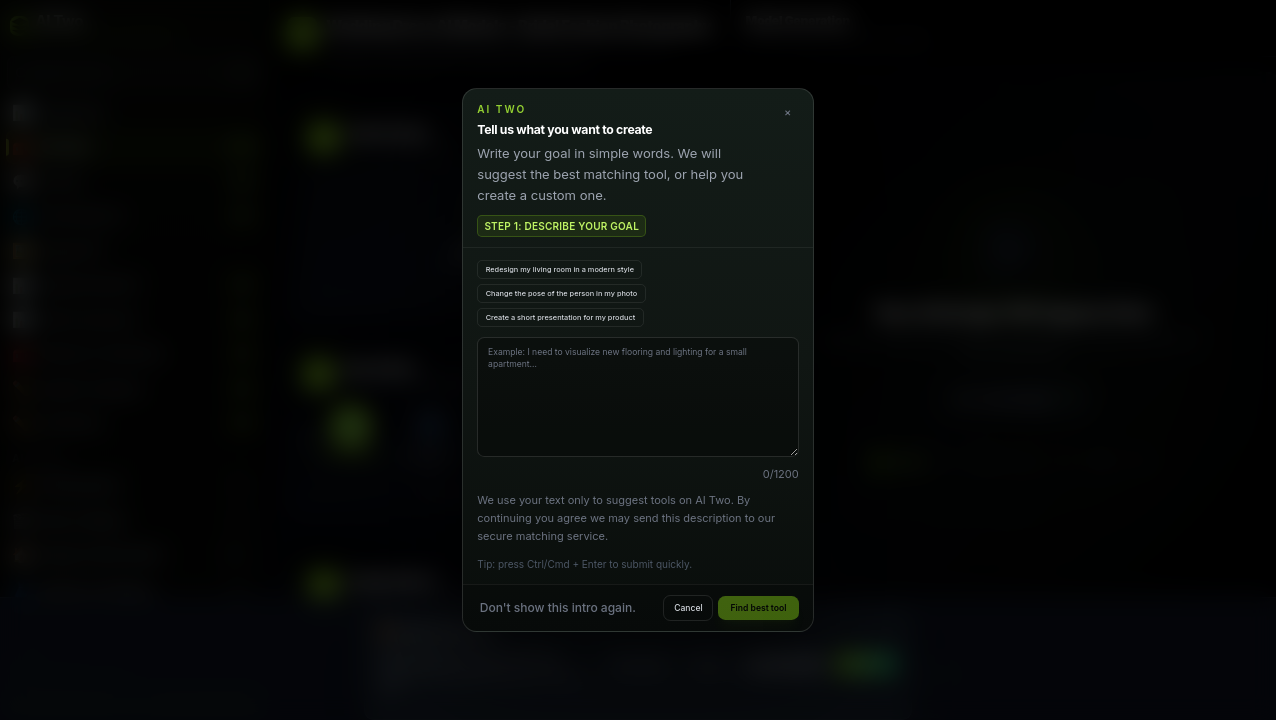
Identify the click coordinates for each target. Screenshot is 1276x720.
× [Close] (787, 112)
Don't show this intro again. (558, 607)
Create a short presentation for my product (561, 317)
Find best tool (759, 608)
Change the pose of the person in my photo (562, 293)
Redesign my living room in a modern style (560, 269)
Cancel (688, 608)
